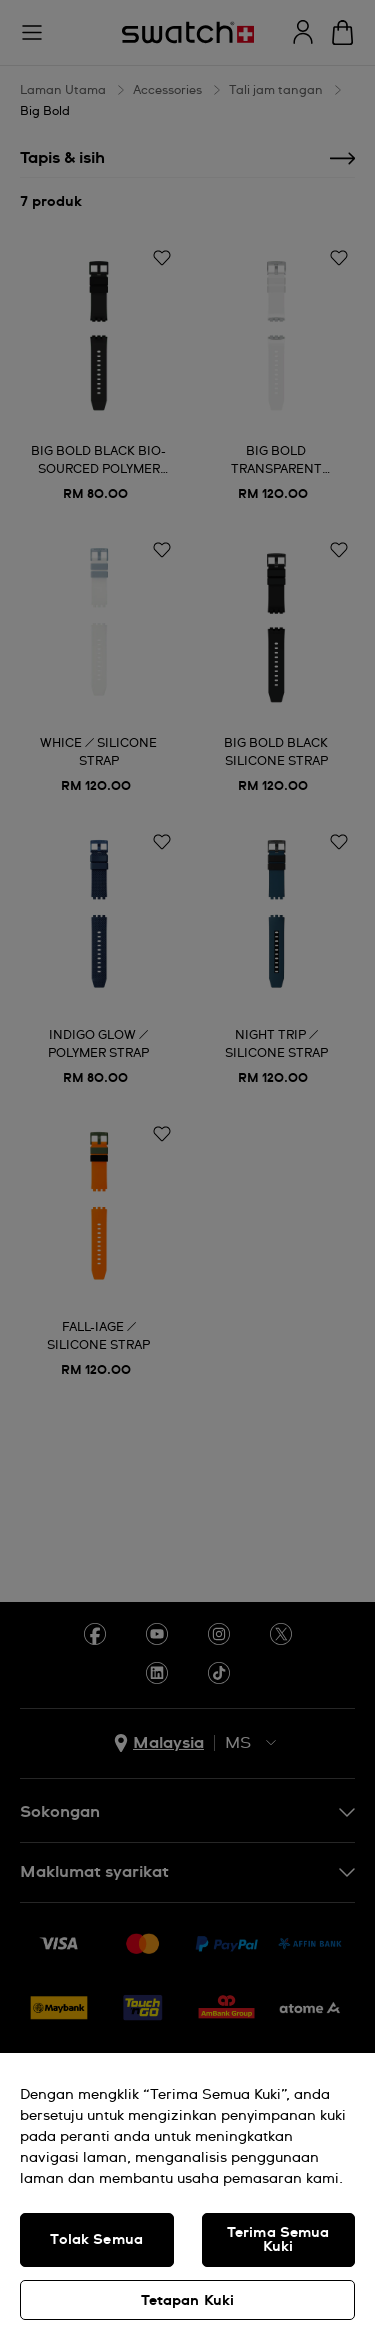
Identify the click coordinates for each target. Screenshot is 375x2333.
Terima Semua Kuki (278, 2240)
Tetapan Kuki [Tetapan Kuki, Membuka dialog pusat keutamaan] (188, 2301)
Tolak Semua (96, 2240)
